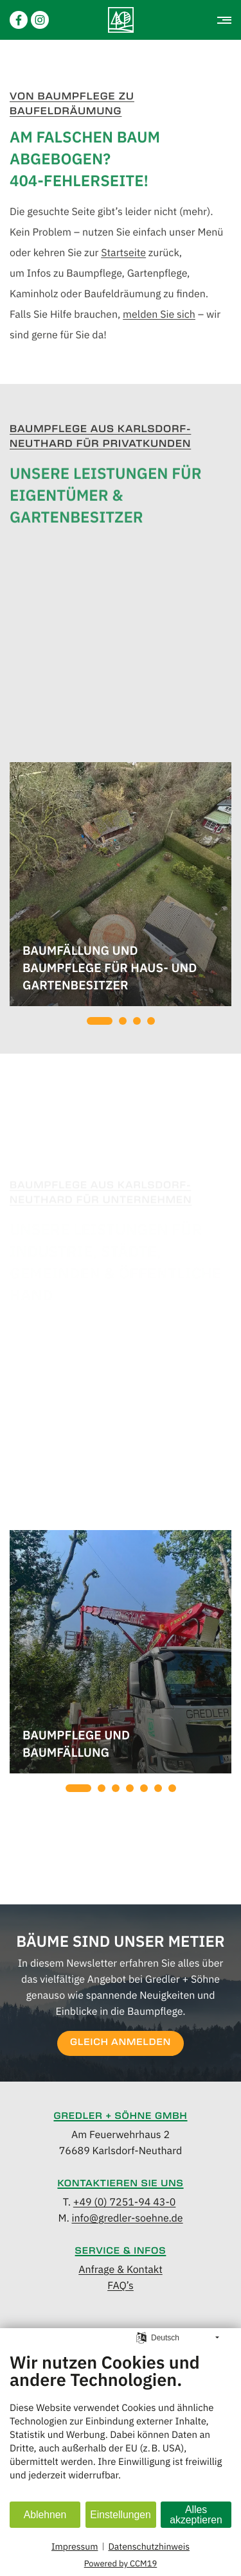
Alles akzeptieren (196, 2514)
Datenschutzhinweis (149, 2546)
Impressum (74, 2546)
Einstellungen (120, 2514)
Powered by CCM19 (120, 2563)
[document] (120, 2425)
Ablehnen (45, 2514)
